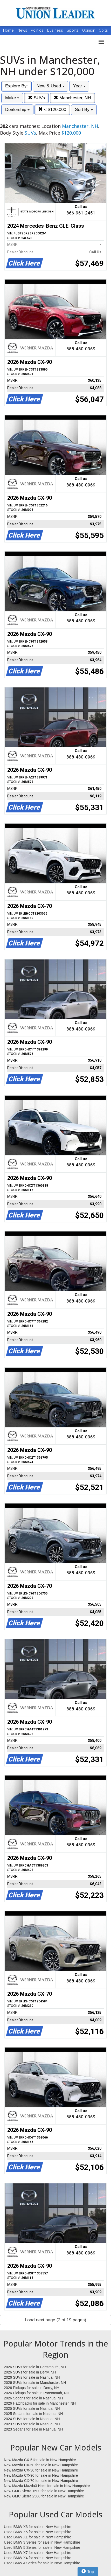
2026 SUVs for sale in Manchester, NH (35, 2382)
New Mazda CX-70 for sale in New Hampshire (41, 2480)
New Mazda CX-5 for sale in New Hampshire (40, 2460)
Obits (103, 30)
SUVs (36, 97)
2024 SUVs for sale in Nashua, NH (32, 2419)
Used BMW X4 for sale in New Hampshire (37, 2558)
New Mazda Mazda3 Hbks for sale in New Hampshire (47, 2486)
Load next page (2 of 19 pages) (55, 2319)
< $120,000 (52, 109)
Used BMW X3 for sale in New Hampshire (37, 2527)
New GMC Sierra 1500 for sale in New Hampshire (44, 2491)
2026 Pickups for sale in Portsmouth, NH (36, 2393)
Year (79, 85)
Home (8, 30)
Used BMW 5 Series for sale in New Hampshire (42, 2547)
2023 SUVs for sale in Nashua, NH (32, 2424)
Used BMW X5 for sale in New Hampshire (37, 2532)
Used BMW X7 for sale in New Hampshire (37, 2553)
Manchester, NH (72, 97)
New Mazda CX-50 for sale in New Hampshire (41, 2465)
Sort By (84, 109)
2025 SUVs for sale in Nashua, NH (32, 2408)
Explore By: (16, 85)
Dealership (17, 109)
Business (55, 30)
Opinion (89, 30)
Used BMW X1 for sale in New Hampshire (37, 2537)
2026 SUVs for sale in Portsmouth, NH (35, 2367)
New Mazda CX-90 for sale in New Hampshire (41, 2475)
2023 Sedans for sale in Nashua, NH (33, 2429)
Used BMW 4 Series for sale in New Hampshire (42, 2563)
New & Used (50, 85)
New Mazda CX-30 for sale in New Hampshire (41, 2470)
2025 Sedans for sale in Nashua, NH (33, 2414)
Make (12, 97)
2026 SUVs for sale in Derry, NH (30, 2372)
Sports (73, 30)
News (22, 30)
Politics (37, 30)
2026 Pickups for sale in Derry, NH (31, 2388)
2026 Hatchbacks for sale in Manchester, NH (40, 2403)
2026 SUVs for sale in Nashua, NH (32, 2377)
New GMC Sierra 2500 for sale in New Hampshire (44, 2496)
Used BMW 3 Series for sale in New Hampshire (42, 2542)
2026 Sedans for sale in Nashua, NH (33, 2398)
